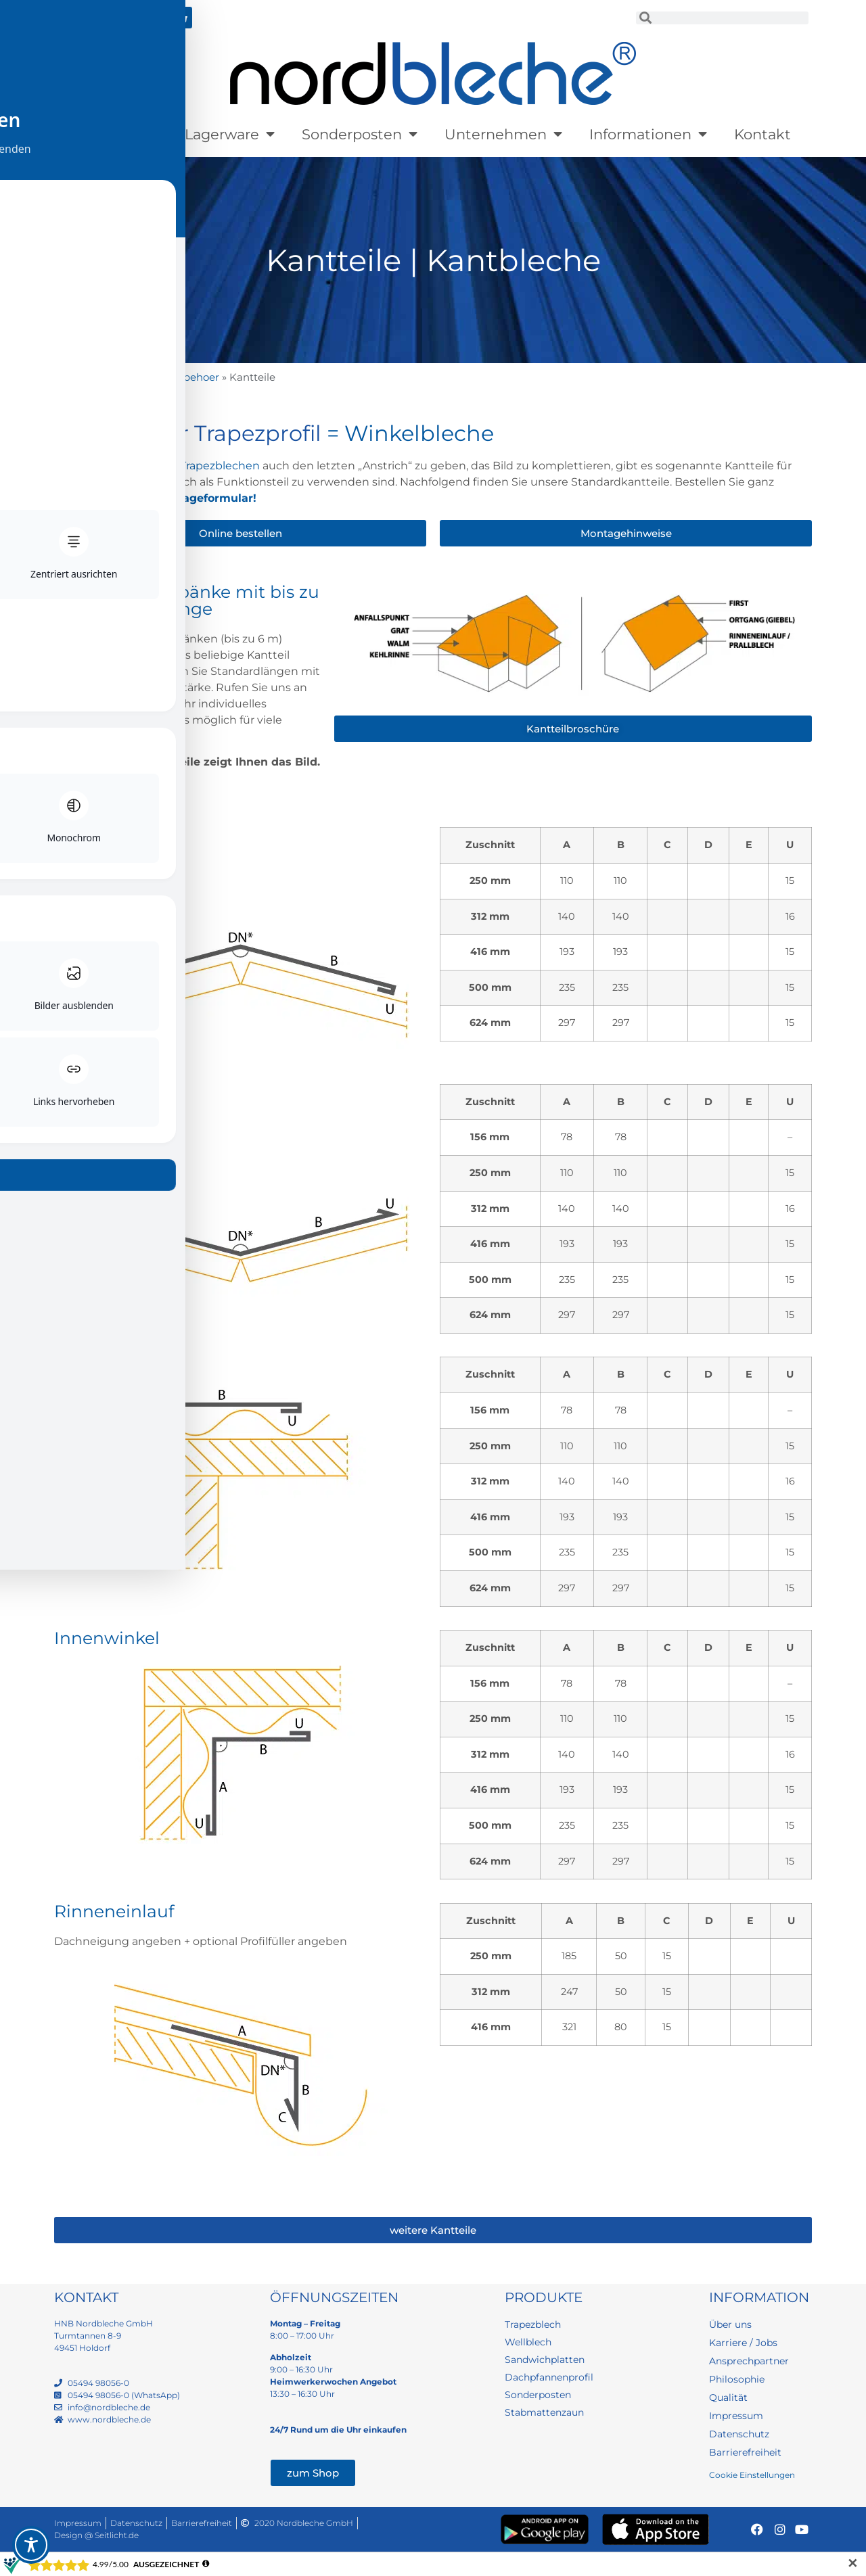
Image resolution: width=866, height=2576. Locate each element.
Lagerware (230, 134)
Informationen (648, 134)
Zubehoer (194, 377)
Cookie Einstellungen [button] (752, 2475)
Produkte (116, 134)
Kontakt (762, 134)
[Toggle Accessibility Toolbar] (31, 2544)
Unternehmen (503, 134)
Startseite (78, 377)
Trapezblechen (220, 465)
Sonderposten (359, 134)
